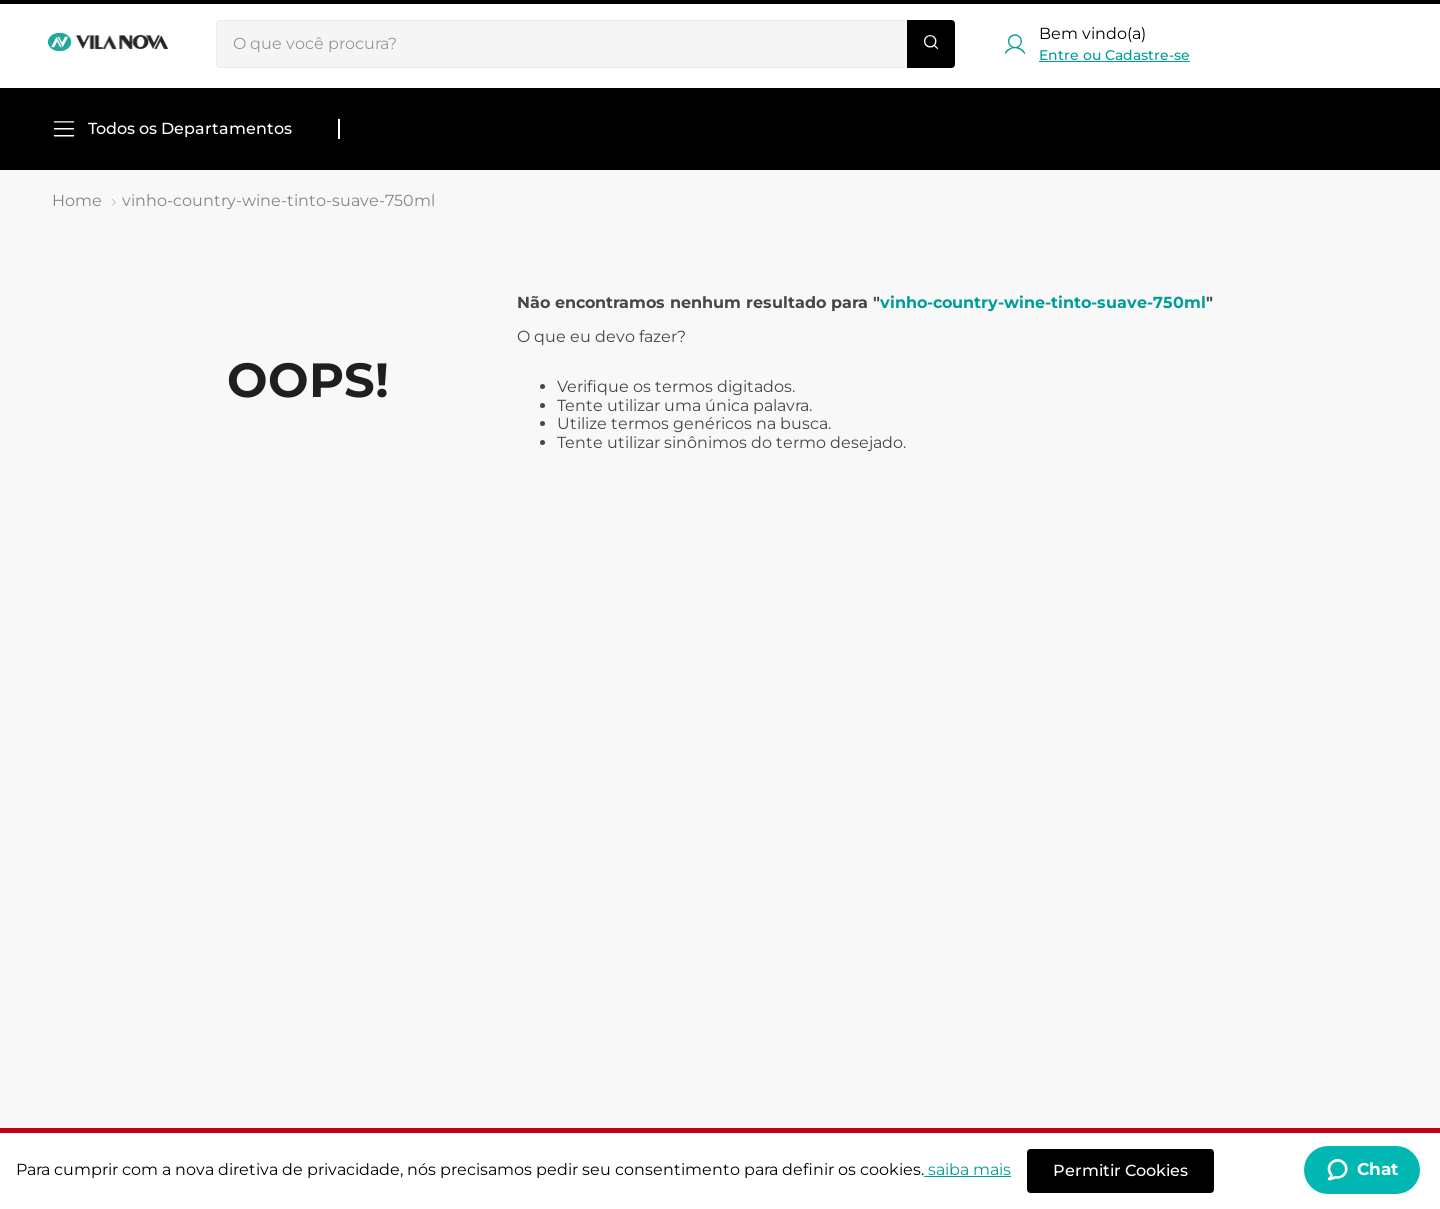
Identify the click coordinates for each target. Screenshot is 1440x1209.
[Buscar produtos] (931, 44)
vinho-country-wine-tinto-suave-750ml (278, 200)
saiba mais (967, 1169)
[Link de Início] (77, 201)
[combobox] (585, 44)
